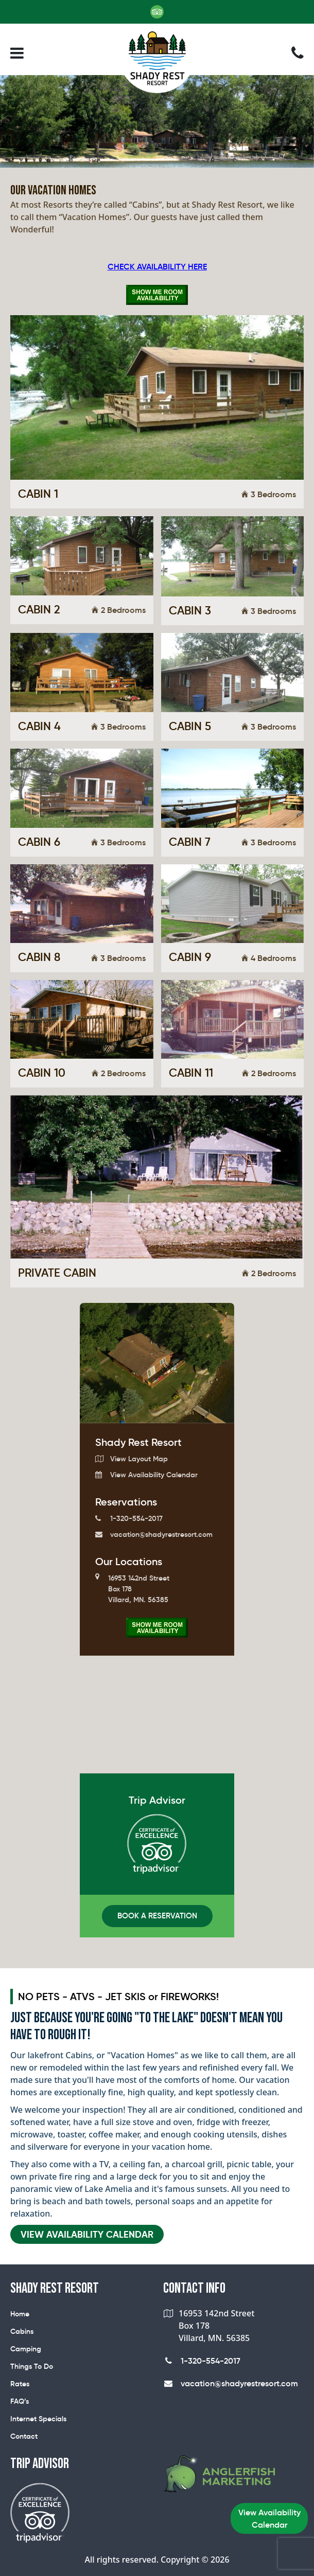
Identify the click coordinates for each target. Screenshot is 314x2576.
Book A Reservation (157, 1915)
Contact (24, 2436)
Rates (19, 2383)
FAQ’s (19, 2401)
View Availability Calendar (146, 1474)
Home (19, 2313)
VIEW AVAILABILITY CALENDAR (87, 2234)
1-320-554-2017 (129, 1518)
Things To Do (31, 2366)
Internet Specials (38, 2418)
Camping (25, 2348)
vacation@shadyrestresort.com (154, 1534)
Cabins (21, 2331)
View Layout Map (131, 1458)
